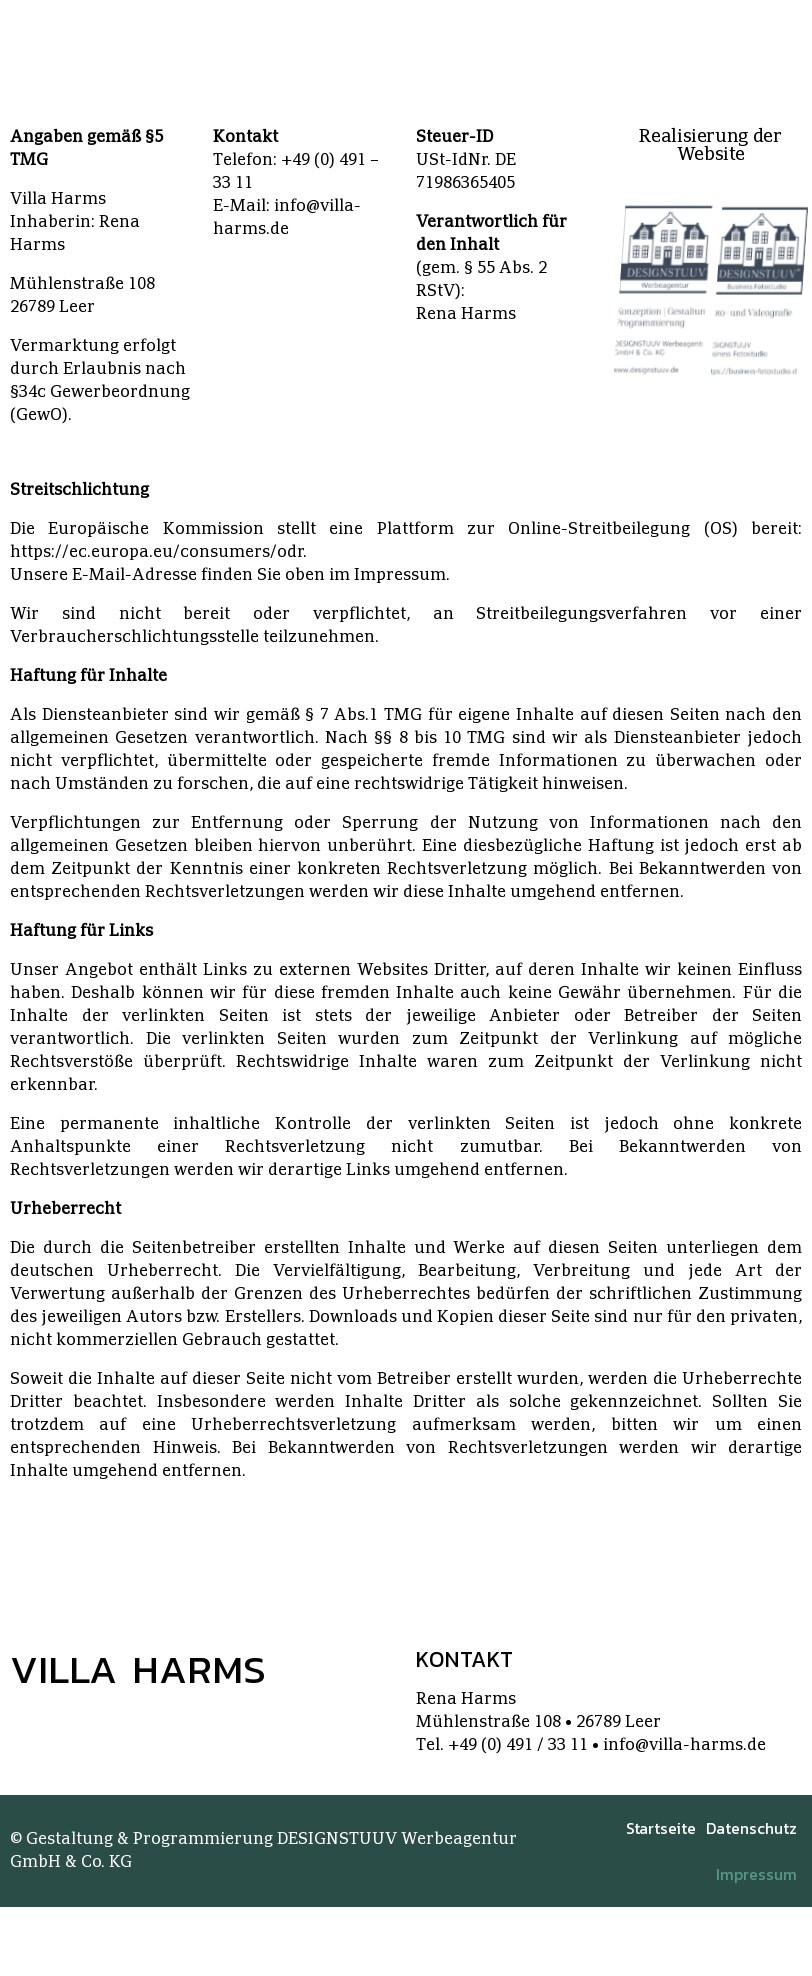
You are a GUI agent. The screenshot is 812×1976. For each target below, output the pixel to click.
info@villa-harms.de (684, 1745)
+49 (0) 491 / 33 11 (518, 1745)
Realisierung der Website (710, 145)
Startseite (661, 1828)
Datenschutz (751, 1828)
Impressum (756, 1874)
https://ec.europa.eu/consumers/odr (156, 552)
